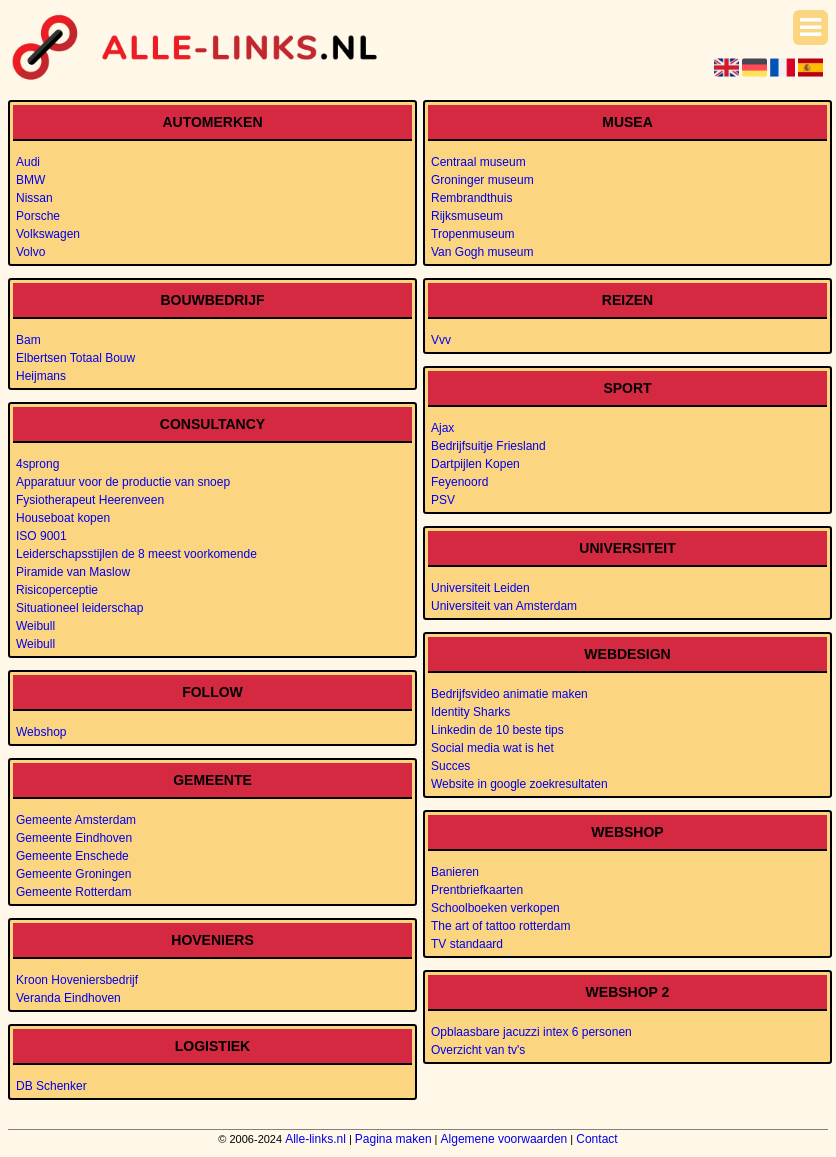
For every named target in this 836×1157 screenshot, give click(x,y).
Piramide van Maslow (73, 572)
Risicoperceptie (57, 590)
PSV (443, 500)
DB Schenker (51, 1086)
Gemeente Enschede (72, 856)
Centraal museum (478, 162)
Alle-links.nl (315, 1139)
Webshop (41, 732)
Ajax (442, 428)
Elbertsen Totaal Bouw (75, 358)
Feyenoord (459, 482)
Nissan (34, 198)
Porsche (38, 216)
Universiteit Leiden (480, 588)
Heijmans (41, 376)
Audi (28, 162)
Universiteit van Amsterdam (504, 606)
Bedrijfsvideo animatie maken (509, 694)
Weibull (35, 626)
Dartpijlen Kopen (475, 464)
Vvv (441, 340)
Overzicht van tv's (478, 1050)
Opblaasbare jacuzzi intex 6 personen (531, 1032)
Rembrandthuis (471, 198)
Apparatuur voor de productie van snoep (123, 482)
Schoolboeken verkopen (495, 908)
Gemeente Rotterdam (73, 892)
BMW (30, 180)
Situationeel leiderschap (79, 608)
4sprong (37, 464)
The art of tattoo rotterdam (500, 926)
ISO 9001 (41, 536)
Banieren (455, 872)
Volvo (30, 252)
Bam (28, 340)
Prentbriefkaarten (477, 890)
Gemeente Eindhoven (74, 838)
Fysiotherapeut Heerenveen (90, 500)
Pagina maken (393, 1139)
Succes (450, 766)
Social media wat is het (492, 748)
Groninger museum (482, 180)
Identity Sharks (470, 712)
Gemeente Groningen (73, 874)
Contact (596, 1139)
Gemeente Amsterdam (76, 820)
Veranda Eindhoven (68, 998)
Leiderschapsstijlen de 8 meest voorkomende (136, 554)
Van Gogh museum (482, 252)
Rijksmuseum (467, 216)
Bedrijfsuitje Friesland (488, 446)
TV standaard (467, 944)
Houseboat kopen (63, 518)
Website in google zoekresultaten (519, 784)
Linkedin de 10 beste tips (497, 730)
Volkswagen (48, 234)
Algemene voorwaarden (504, 1139)
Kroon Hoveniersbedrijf (77, 980)
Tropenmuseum (473, 234)
